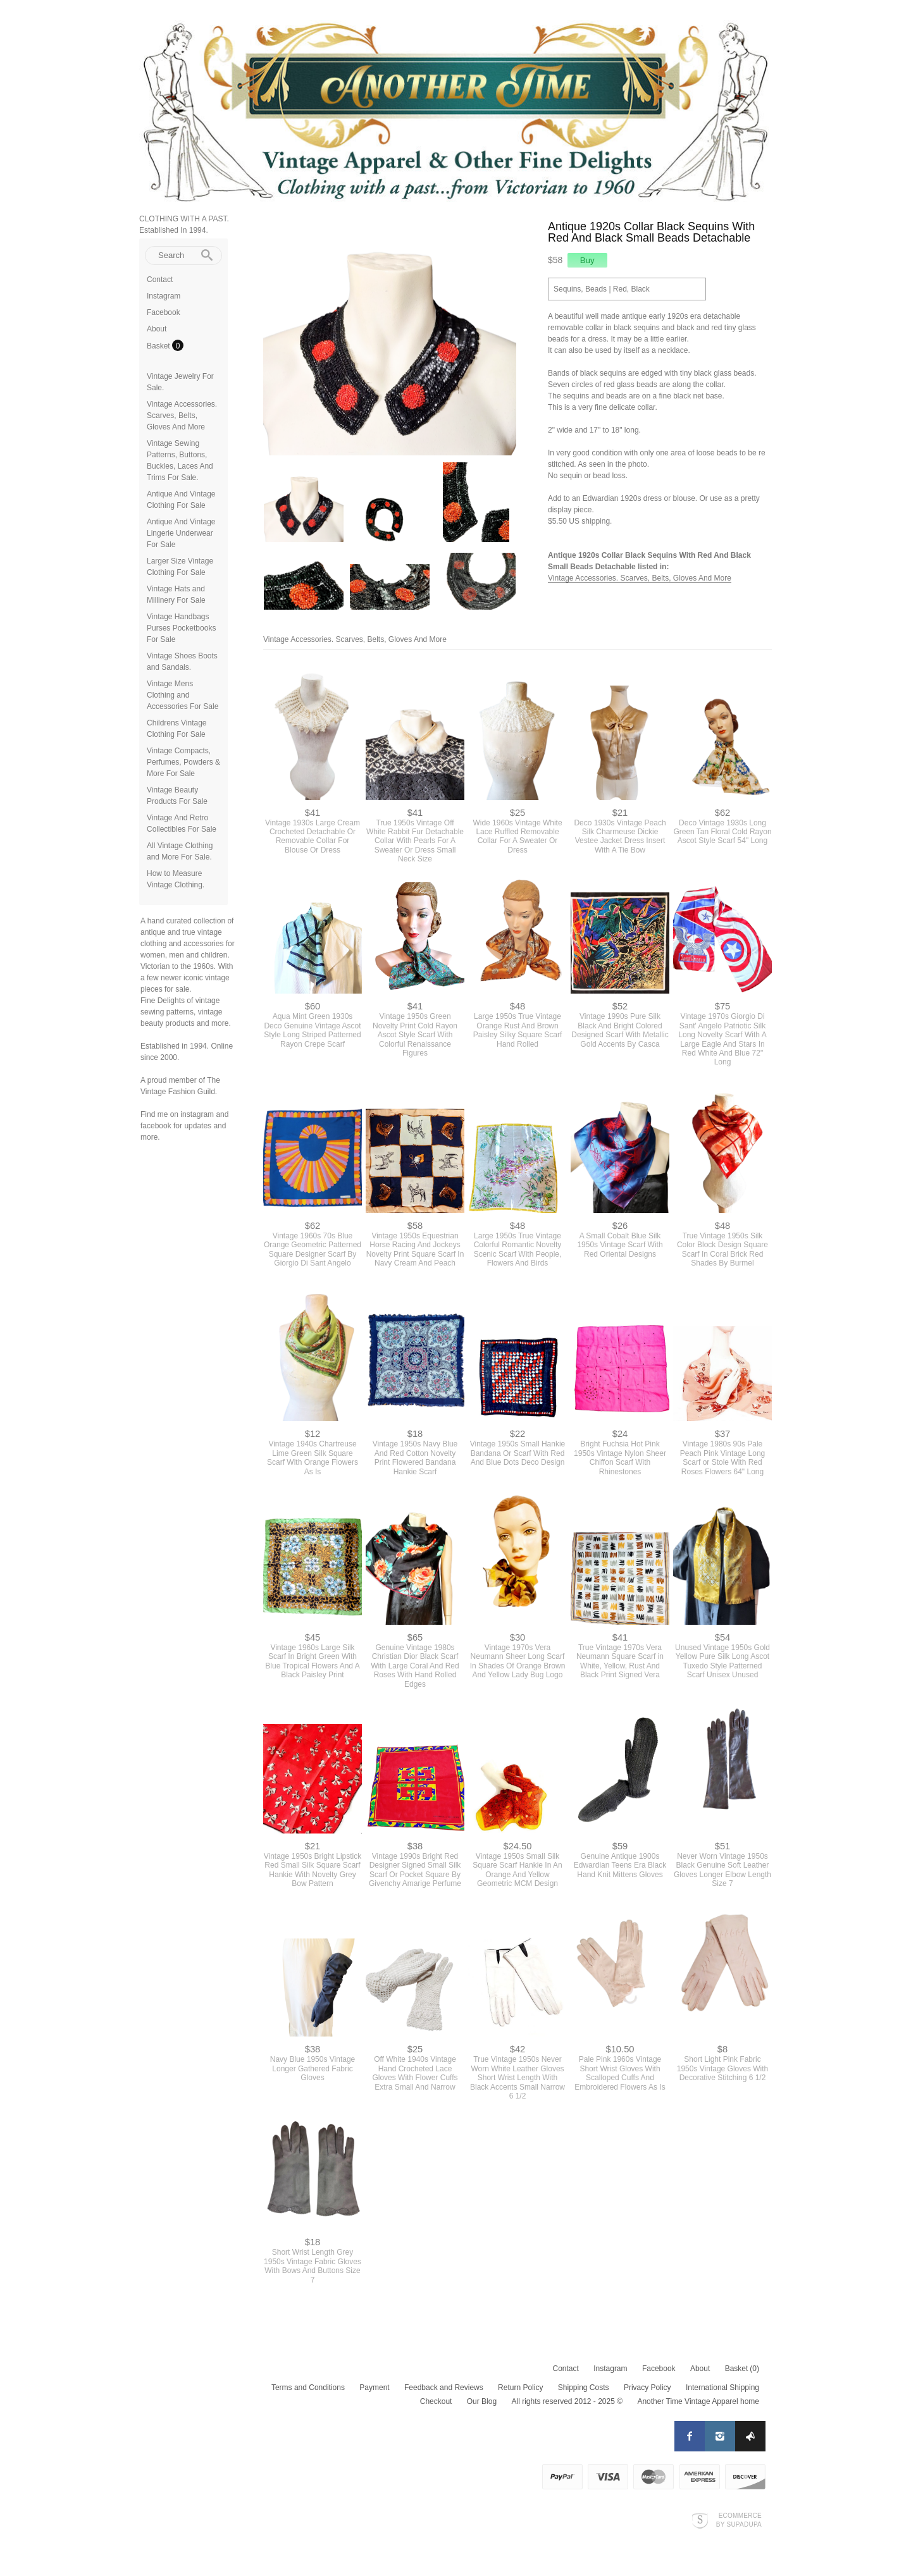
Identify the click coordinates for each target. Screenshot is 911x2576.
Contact (160, 279)
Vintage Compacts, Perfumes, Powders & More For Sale (183, 762)
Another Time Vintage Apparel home (698, 2401)
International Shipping (722, 2387)
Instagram (163, 296)
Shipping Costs (583, 2387)
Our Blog (482, 2401)
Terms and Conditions (308, 2387)
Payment (374, 2387)
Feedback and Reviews (443, 2387)
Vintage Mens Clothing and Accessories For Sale (182, 695)
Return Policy (520, 2387)
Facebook (163, 312)
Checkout (436, 2401)
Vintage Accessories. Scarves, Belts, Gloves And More (182, 415)
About (156, 328)
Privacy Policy (647, 2387)
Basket (159, 346)
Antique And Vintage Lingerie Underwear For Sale (181, 533)
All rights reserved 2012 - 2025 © (567, 2401)
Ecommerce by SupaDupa (739, 2519)
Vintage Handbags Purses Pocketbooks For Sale (181, 628)
